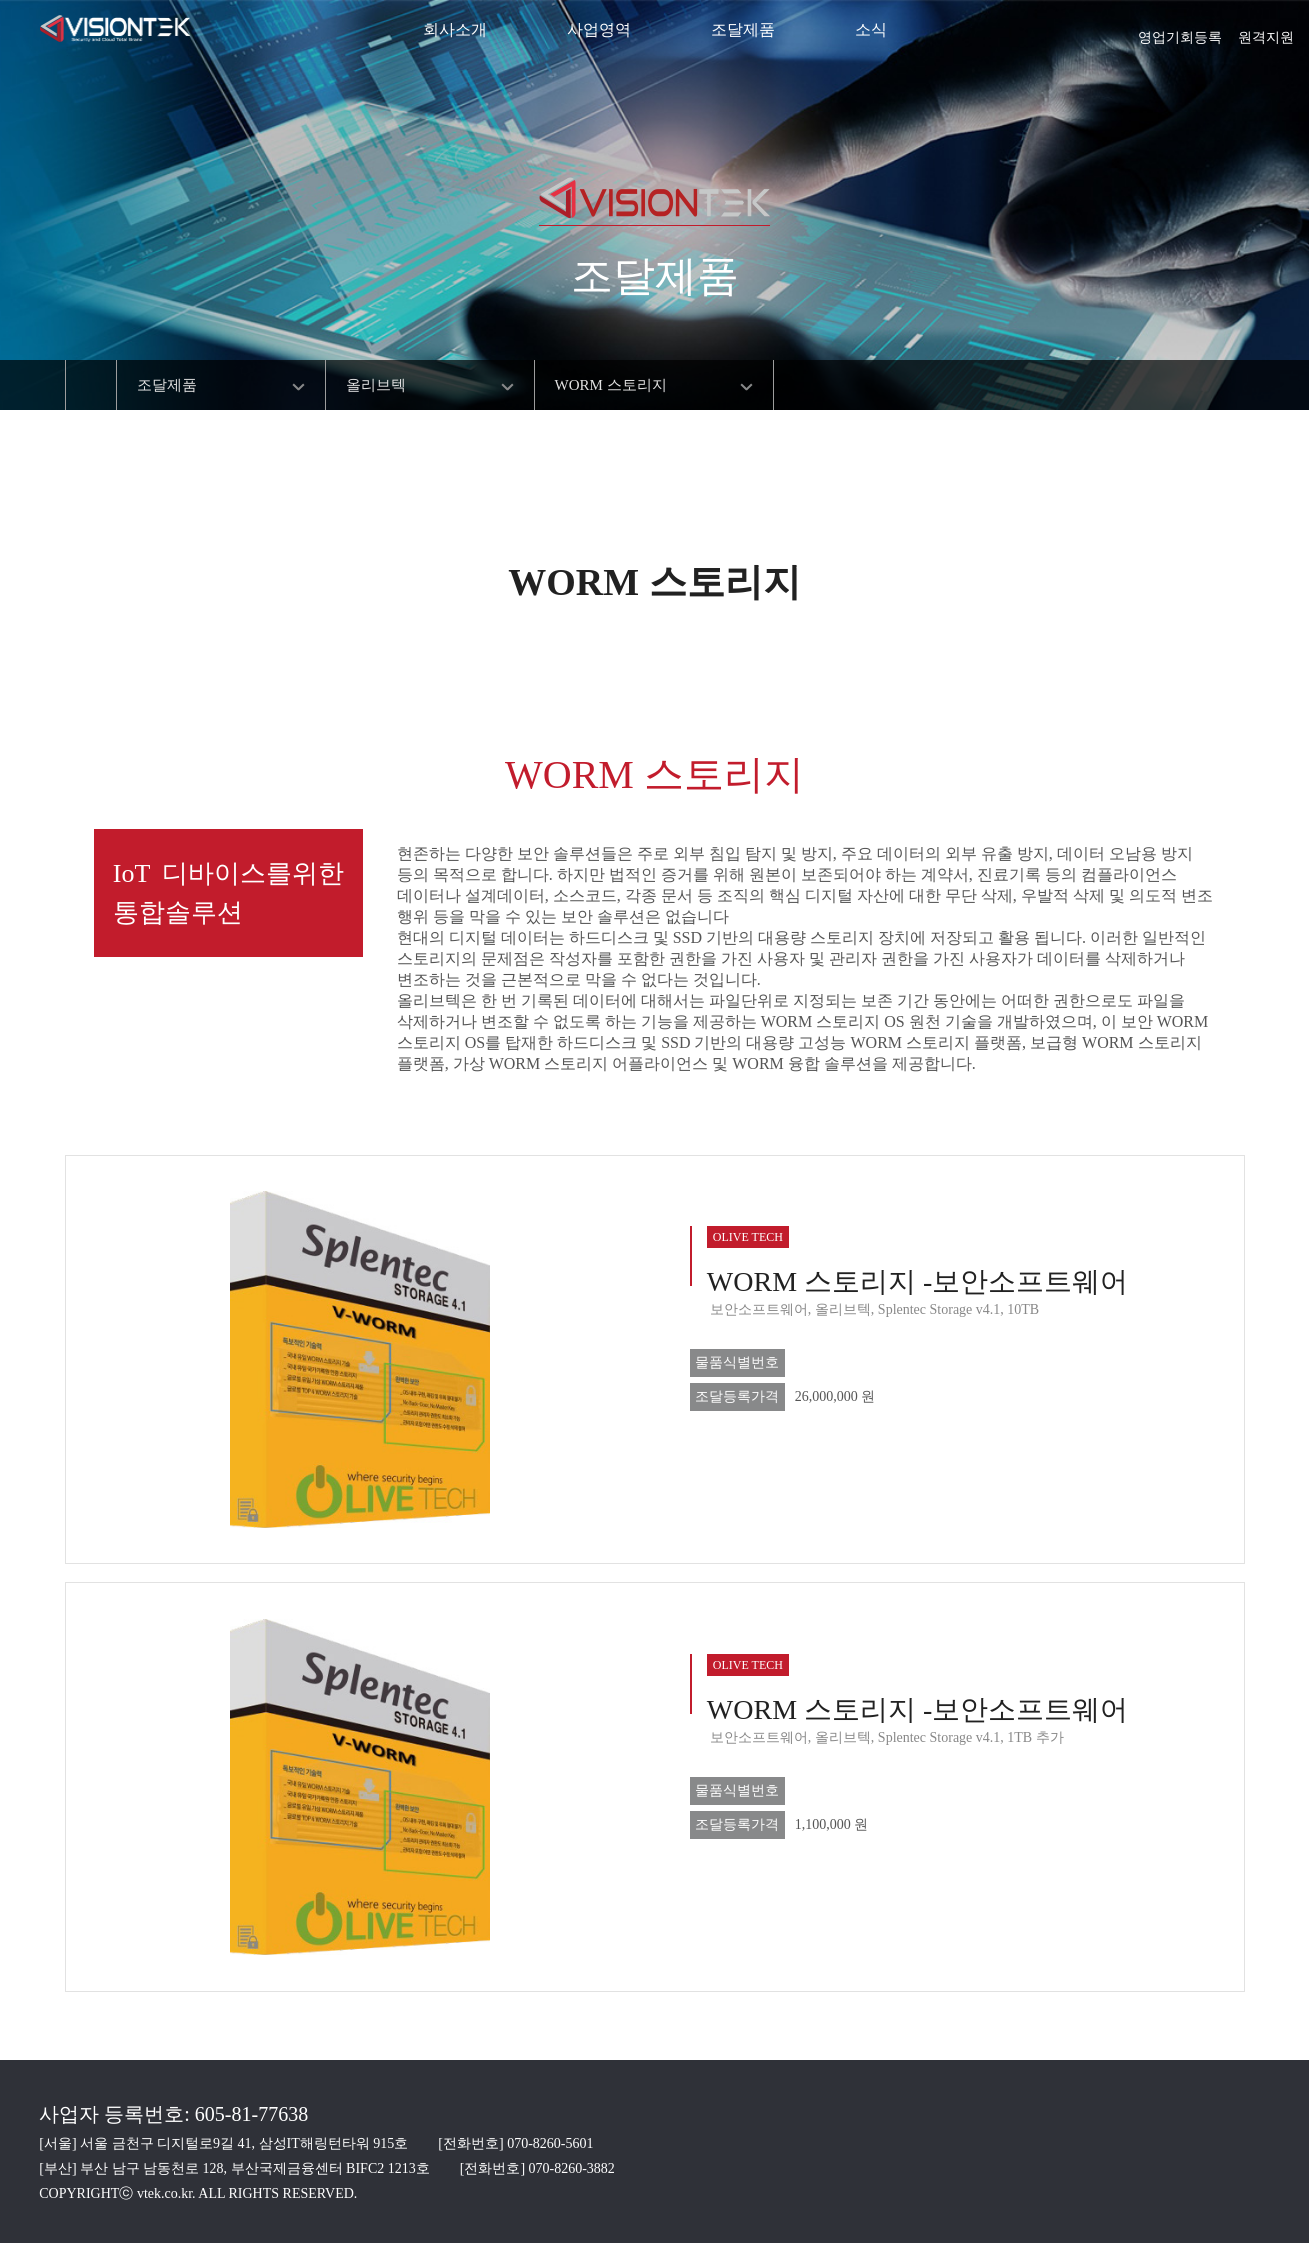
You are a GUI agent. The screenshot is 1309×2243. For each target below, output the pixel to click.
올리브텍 (376, 385)
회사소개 (455, 29)
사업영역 (599, 29)
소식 (871, 29)
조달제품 (743, 29)
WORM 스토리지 (611, 385)
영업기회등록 (1180, 31)
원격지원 (1266, 31)
